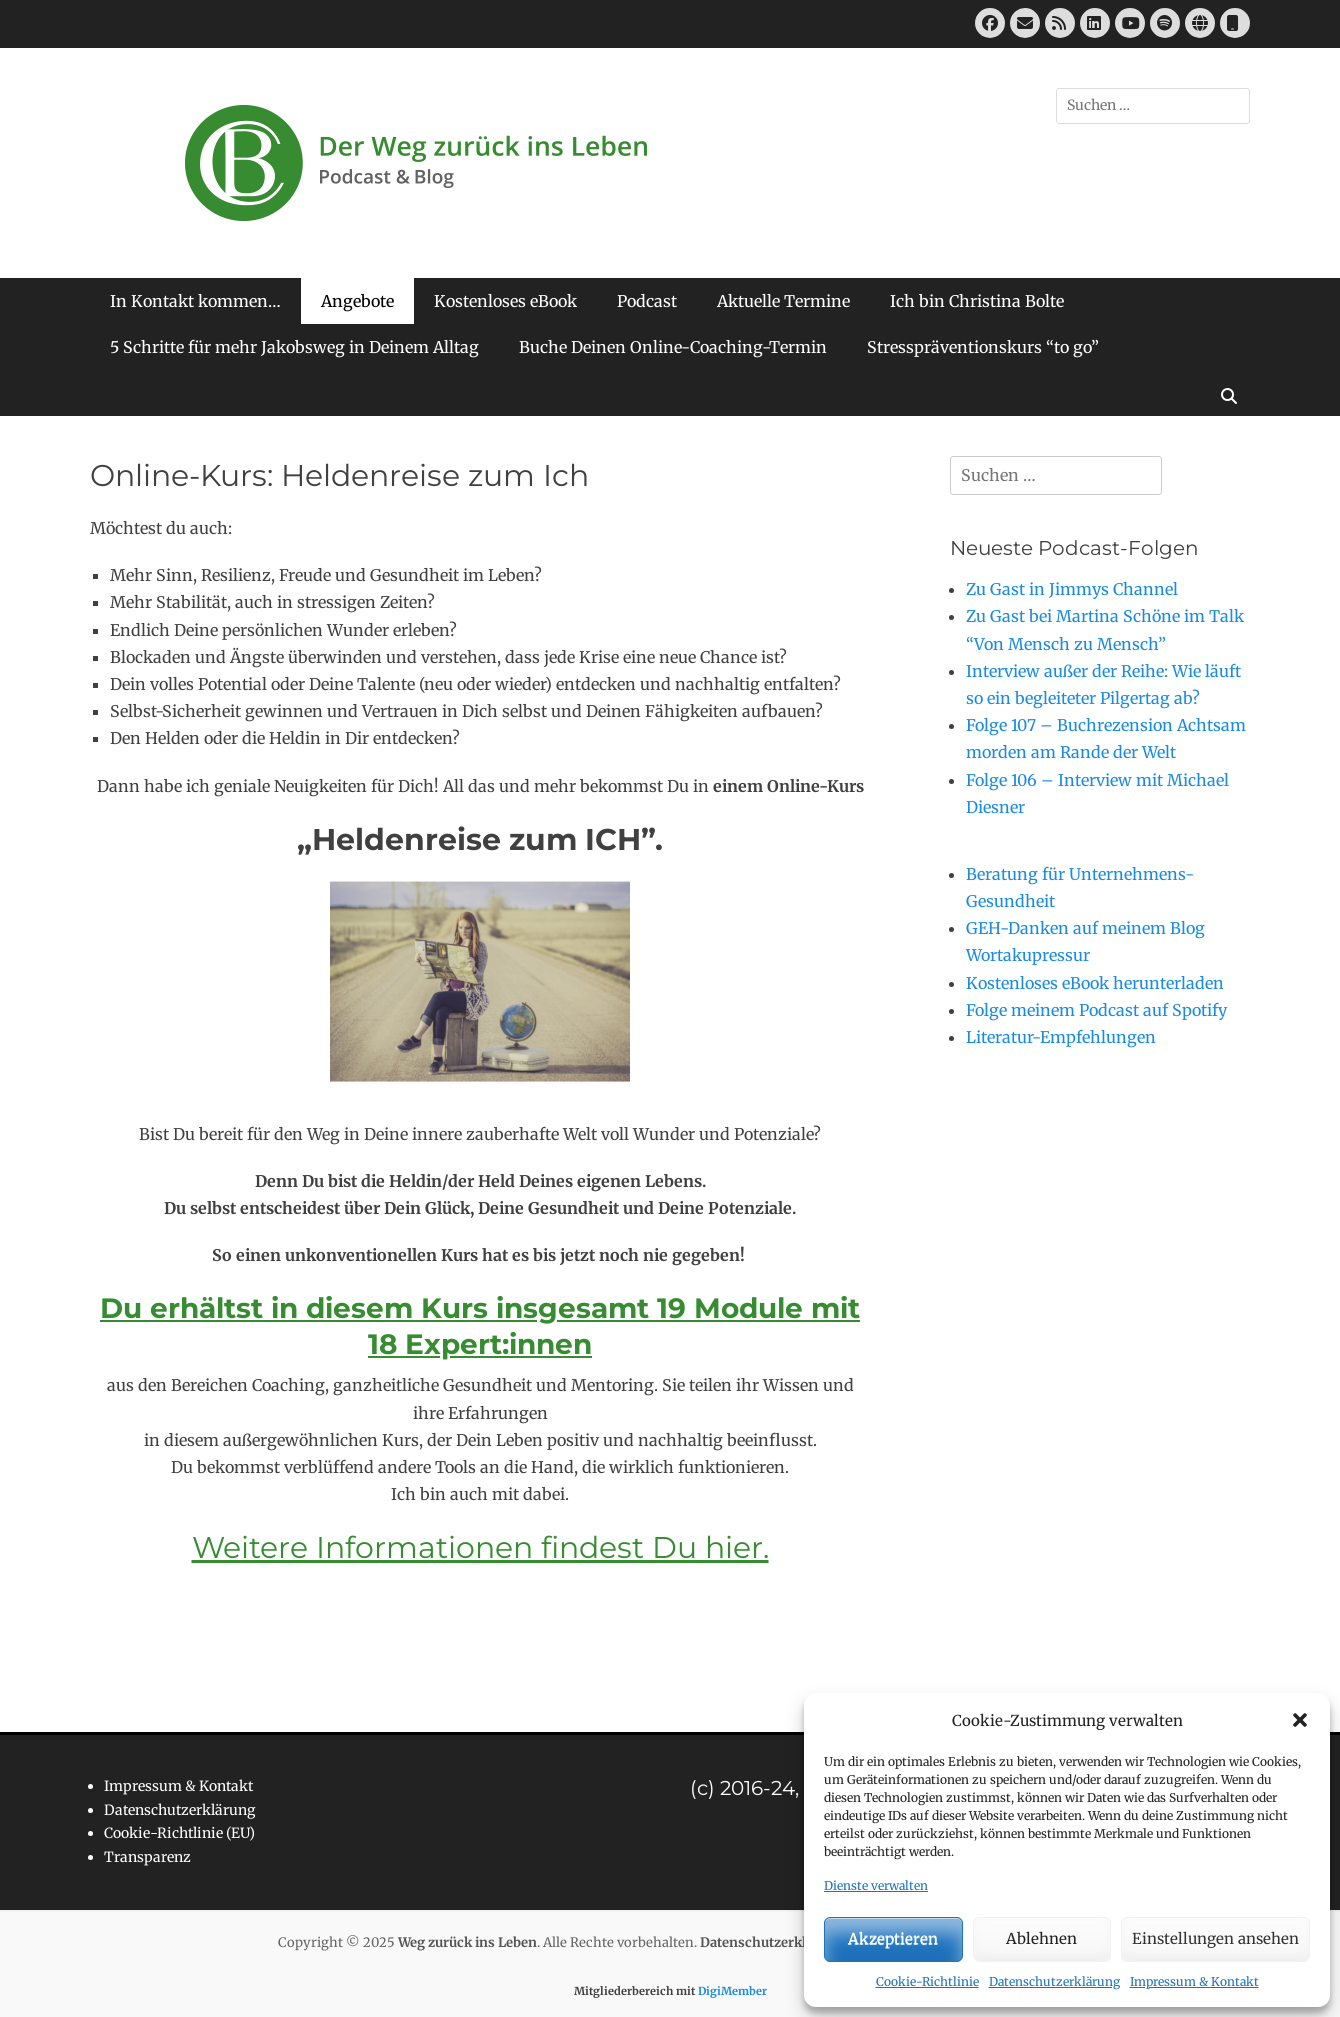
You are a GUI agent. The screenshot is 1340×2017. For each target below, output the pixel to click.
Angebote (357, 301)
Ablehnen (1041, 1938)
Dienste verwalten (876, 1885)
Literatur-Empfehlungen (1061, 1037)
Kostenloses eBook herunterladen (1095, 983)
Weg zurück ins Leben (467, 1942)
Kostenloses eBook (505, 301)
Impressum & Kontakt (1194, 1981)
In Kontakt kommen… (195, 301)
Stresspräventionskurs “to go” (983, 347)
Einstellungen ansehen (1215, 1938)
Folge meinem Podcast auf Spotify (1096, 1010)
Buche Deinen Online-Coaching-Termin (673, 347)
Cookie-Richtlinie (927, 1981)
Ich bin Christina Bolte (977, 301)
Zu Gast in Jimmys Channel (1072, 589)
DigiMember (732, 1991)
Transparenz (147, 1857)
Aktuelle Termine (783, 301)
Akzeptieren (893, 1938)
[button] (1300, 1720)
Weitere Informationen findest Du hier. (480, 1547)
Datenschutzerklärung (1054, 1981)
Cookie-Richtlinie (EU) (179, 1833)
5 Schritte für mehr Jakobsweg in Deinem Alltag (294, 347)
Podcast (647, 301)
